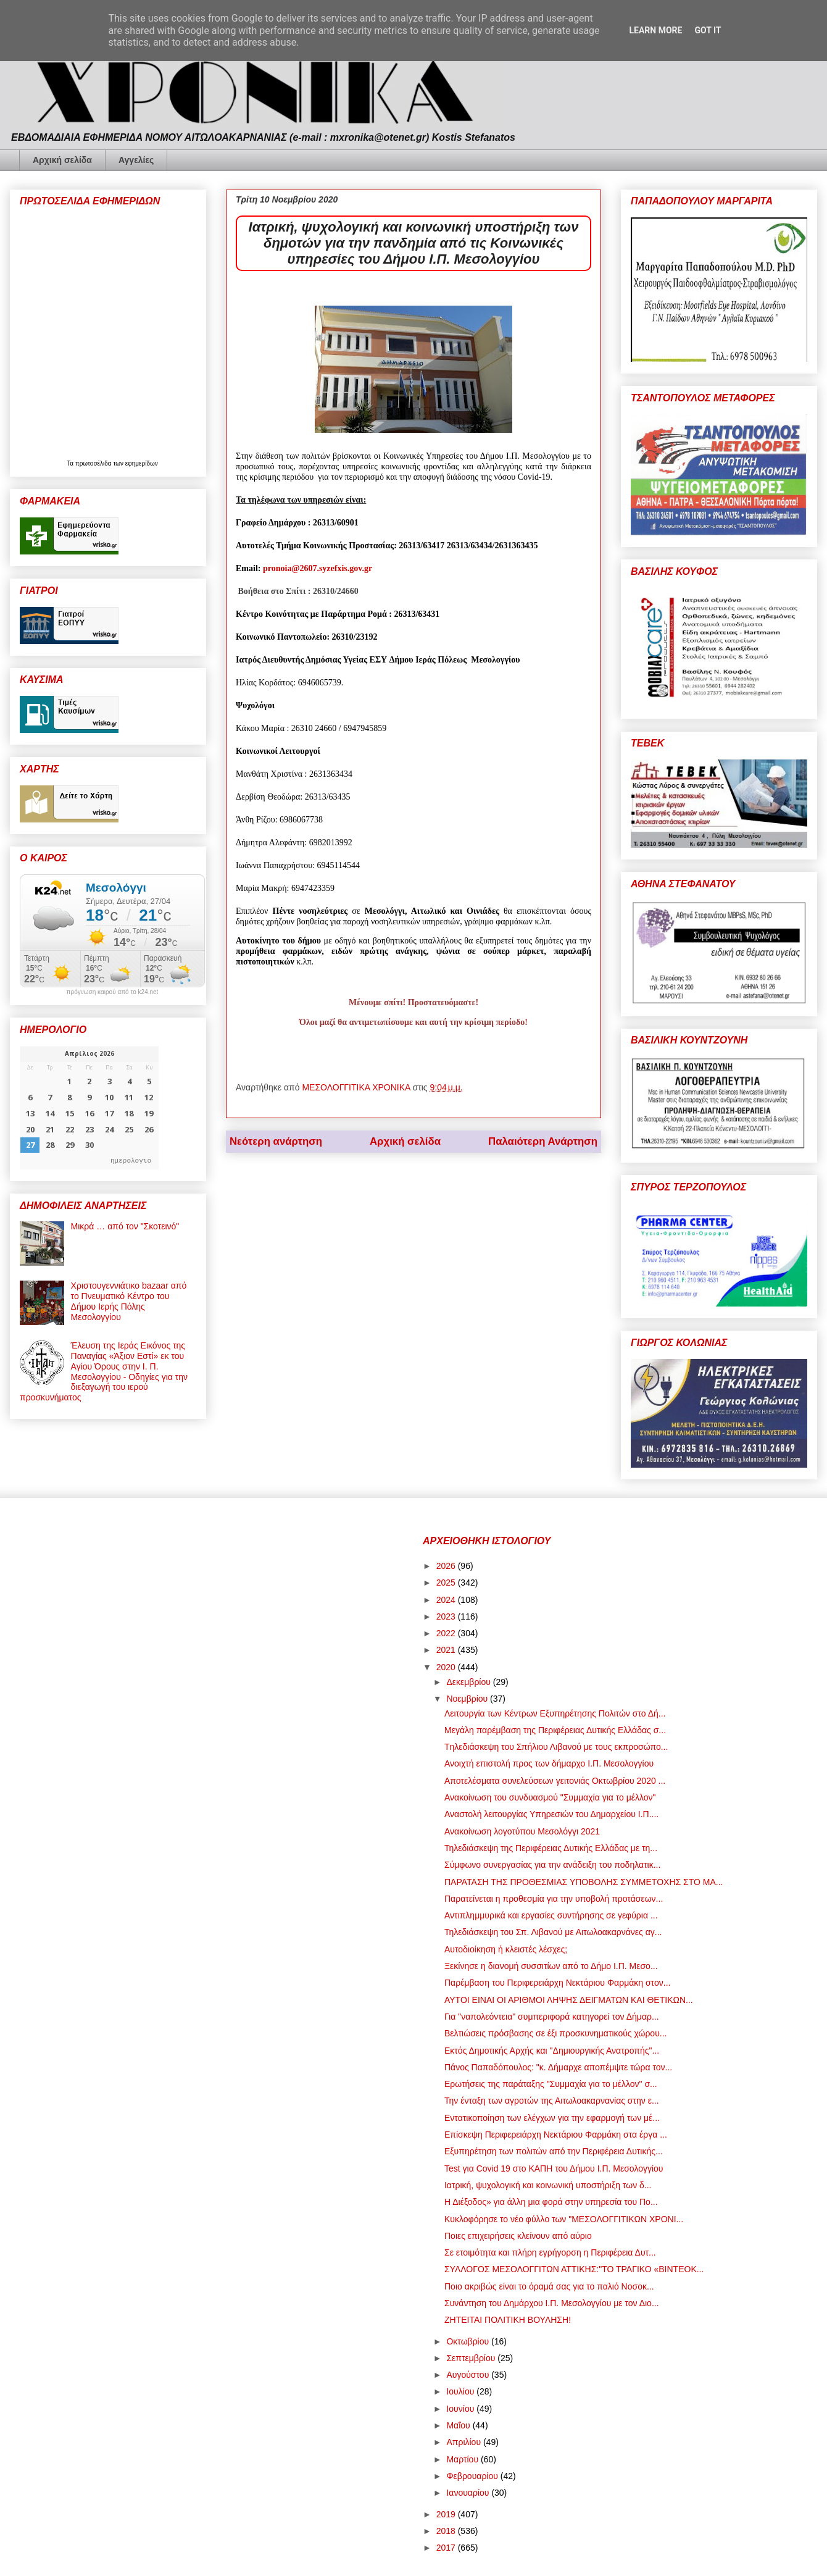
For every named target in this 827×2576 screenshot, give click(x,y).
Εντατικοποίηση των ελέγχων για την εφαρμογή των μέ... (552, 2118)
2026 (447, 1566)
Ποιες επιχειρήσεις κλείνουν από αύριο (518, 2236)
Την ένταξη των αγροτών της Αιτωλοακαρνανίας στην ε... (551, 2101)
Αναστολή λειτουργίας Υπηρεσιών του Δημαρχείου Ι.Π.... (551, 1814)
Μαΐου (459, 2425)
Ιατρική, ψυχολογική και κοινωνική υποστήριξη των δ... (548, 2185)
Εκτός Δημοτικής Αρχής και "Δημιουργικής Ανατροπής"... (551, 2050)
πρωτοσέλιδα (94, 463)
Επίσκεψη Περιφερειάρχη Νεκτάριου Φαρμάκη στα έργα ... (555, 2134)
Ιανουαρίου (468, 2493)
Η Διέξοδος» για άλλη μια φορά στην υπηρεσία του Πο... (551, 2202)
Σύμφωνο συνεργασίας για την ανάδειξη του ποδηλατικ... (552, 1865)
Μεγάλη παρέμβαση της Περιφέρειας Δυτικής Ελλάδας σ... (555, 1730)
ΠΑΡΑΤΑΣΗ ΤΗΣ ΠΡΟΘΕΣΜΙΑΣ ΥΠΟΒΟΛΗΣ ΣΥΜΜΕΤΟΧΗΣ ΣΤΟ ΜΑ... (583, 1882)
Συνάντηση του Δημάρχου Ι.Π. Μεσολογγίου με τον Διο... (551, 2303)
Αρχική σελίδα (62, 160)
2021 (447, 1650)
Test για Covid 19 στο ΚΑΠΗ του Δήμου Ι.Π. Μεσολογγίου (553, 2168)
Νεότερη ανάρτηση (276, 1141)
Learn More (655, 30)
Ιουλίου (461, 2391)
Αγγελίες (136, 160)
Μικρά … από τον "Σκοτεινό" (125, 1226)
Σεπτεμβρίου (471, 2358)
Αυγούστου (468, 2375)
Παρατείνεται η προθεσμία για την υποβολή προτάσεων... (553, 1899)
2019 (447, 2514)
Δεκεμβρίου (469, 1682)
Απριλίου (464, 2442)
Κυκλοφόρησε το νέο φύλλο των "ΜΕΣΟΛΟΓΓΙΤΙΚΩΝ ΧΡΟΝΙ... (563, 2219)
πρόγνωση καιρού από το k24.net (113, 992)
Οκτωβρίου (468, 2341)
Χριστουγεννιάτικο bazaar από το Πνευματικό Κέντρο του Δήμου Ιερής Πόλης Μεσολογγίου (129, 1301)
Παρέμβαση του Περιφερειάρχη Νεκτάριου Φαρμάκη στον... (557, 1983)
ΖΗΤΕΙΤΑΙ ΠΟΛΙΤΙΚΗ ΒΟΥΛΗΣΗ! (507, 2320)
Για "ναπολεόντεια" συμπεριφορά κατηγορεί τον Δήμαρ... (551, 2017)
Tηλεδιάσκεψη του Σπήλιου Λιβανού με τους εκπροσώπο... (556, 1747)
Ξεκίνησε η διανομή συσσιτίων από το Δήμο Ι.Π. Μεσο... (551, 1966)
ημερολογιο (130, 1160)
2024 (447, 1600)
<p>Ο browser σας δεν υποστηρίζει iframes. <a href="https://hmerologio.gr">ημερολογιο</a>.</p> (89, 1107)
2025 (447, 1582)
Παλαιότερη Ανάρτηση (542, 1141)
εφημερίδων (141, 463)
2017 (447, 2548)
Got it (707, 30)
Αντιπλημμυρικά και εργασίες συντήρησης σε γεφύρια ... (551, 1915)
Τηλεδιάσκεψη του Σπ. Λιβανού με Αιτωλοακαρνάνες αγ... (553, 1932)
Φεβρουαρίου (473, 2476)
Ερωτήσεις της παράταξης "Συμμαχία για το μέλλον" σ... (550, 2084)
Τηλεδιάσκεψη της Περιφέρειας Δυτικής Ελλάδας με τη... (550, 1848)
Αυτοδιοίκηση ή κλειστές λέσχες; (505, 1949)
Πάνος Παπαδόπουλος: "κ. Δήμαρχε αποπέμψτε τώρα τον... (558, 2067)
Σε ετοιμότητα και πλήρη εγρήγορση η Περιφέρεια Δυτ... (550, 2252)
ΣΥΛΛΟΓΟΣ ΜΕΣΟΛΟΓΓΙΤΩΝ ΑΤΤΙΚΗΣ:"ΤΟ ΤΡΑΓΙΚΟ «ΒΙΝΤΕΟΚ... (574, 2269)
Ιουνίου (461, 2409)
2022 (447, 1633)
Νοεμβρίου (468, 1699)
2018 (447, 2531)
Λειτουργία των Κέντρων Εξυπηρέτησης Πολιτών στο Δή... (554, 1713)
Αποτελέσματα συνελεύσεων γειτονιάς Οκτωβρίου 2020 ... (554, 1781)
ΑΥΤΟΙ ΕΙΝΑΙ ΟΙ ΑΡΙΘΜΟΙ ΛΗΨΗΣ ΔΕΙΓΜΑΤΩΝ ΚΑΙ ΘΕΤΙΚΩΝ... (568, 2000)
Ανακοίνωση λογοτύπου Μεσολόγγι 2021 (522, 1831)
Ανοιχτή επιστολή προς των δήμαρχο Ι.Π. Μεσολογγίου (549, 1763)
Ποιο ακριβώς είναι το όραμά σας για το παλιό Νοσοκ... (549, 2286)
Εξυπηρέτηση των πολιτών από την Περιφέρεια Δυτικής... (553, 2151)
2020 (447, 1667)
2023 (447, 1616)
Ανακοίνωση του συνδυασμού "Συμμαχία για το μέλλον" (550, 1797)
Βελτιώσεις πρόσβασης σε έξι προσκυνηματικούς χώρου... (555, 2033)
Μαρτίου (463, 2459)
